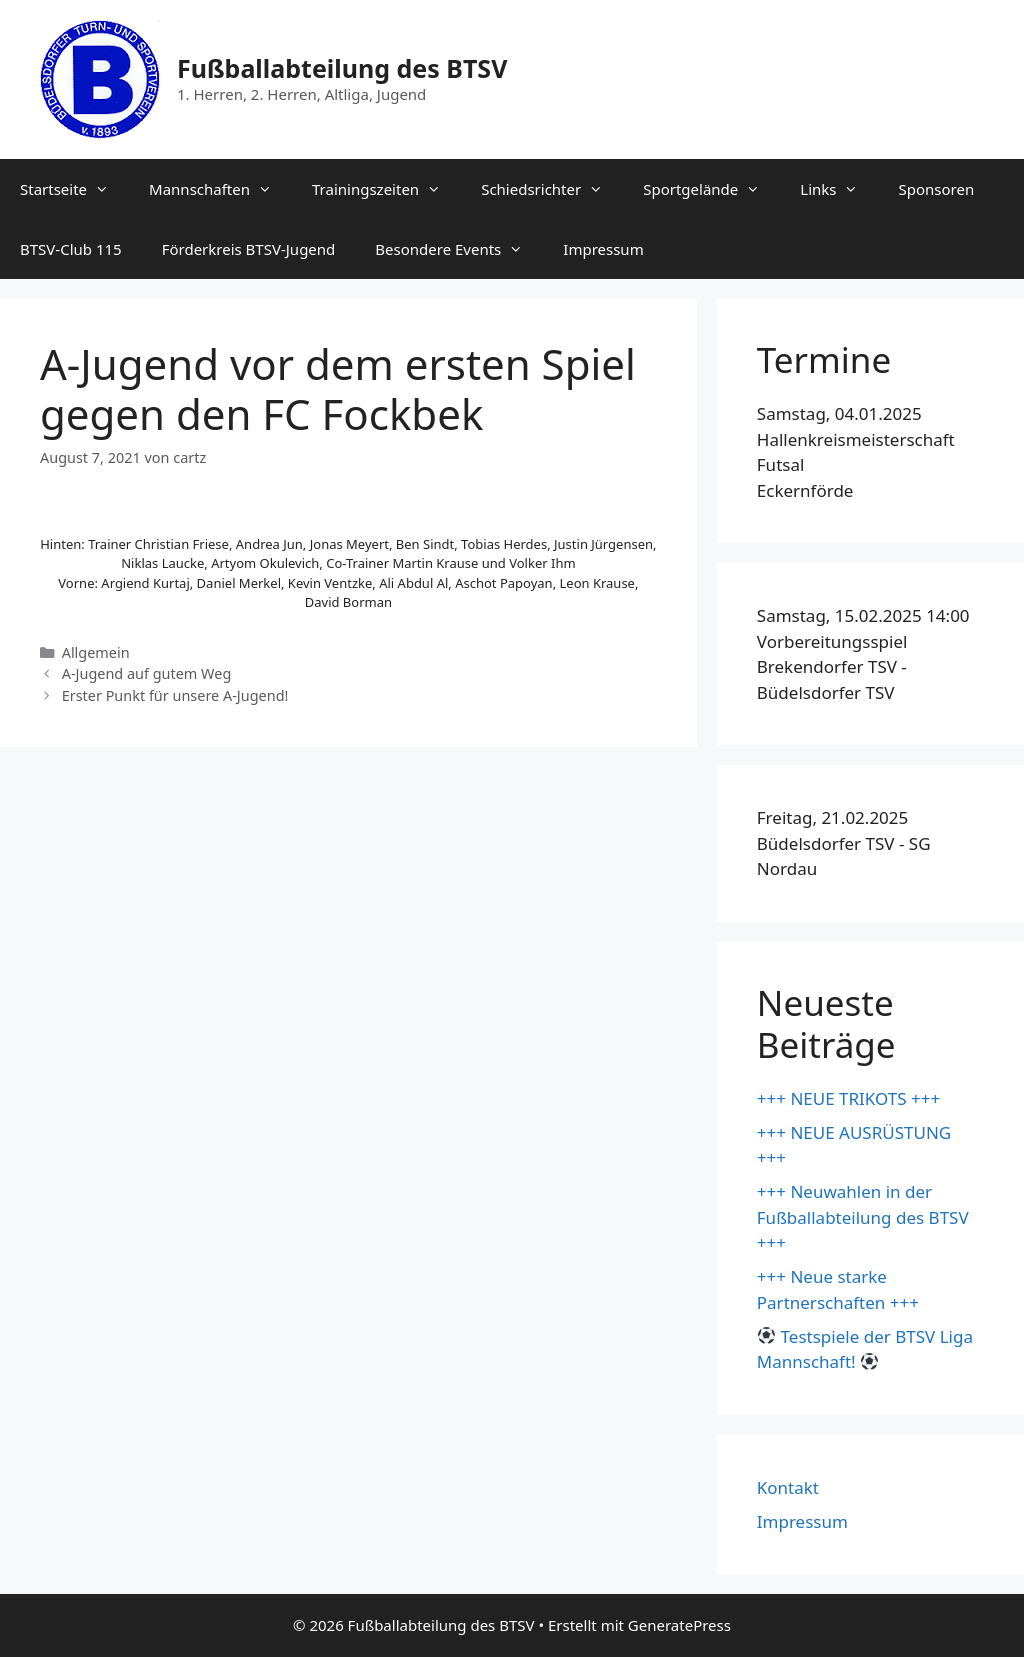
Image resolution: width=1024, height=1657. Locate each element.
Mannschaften (220, 189)
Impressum (603, 249)
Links (839, 189)
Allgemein (96, 652)
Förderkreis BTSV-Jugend (249, 249)
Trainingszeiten (386, 189)
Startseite (74, 189)
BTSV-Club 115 (71, 249)
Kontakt (788, 1487)
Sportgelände (711, 189)
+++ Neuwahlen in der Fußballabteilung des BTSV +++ (863, 1217)
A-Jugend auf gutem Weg (147, 673)
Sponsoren (936, 189)
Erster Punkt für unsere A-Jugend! (175, 695)
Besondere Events (459, 249)
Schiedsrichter (552, 189)
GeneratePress (679, 1625)
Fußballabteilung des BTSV (342, 68)
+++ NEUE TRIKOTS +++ (848, 1098)
